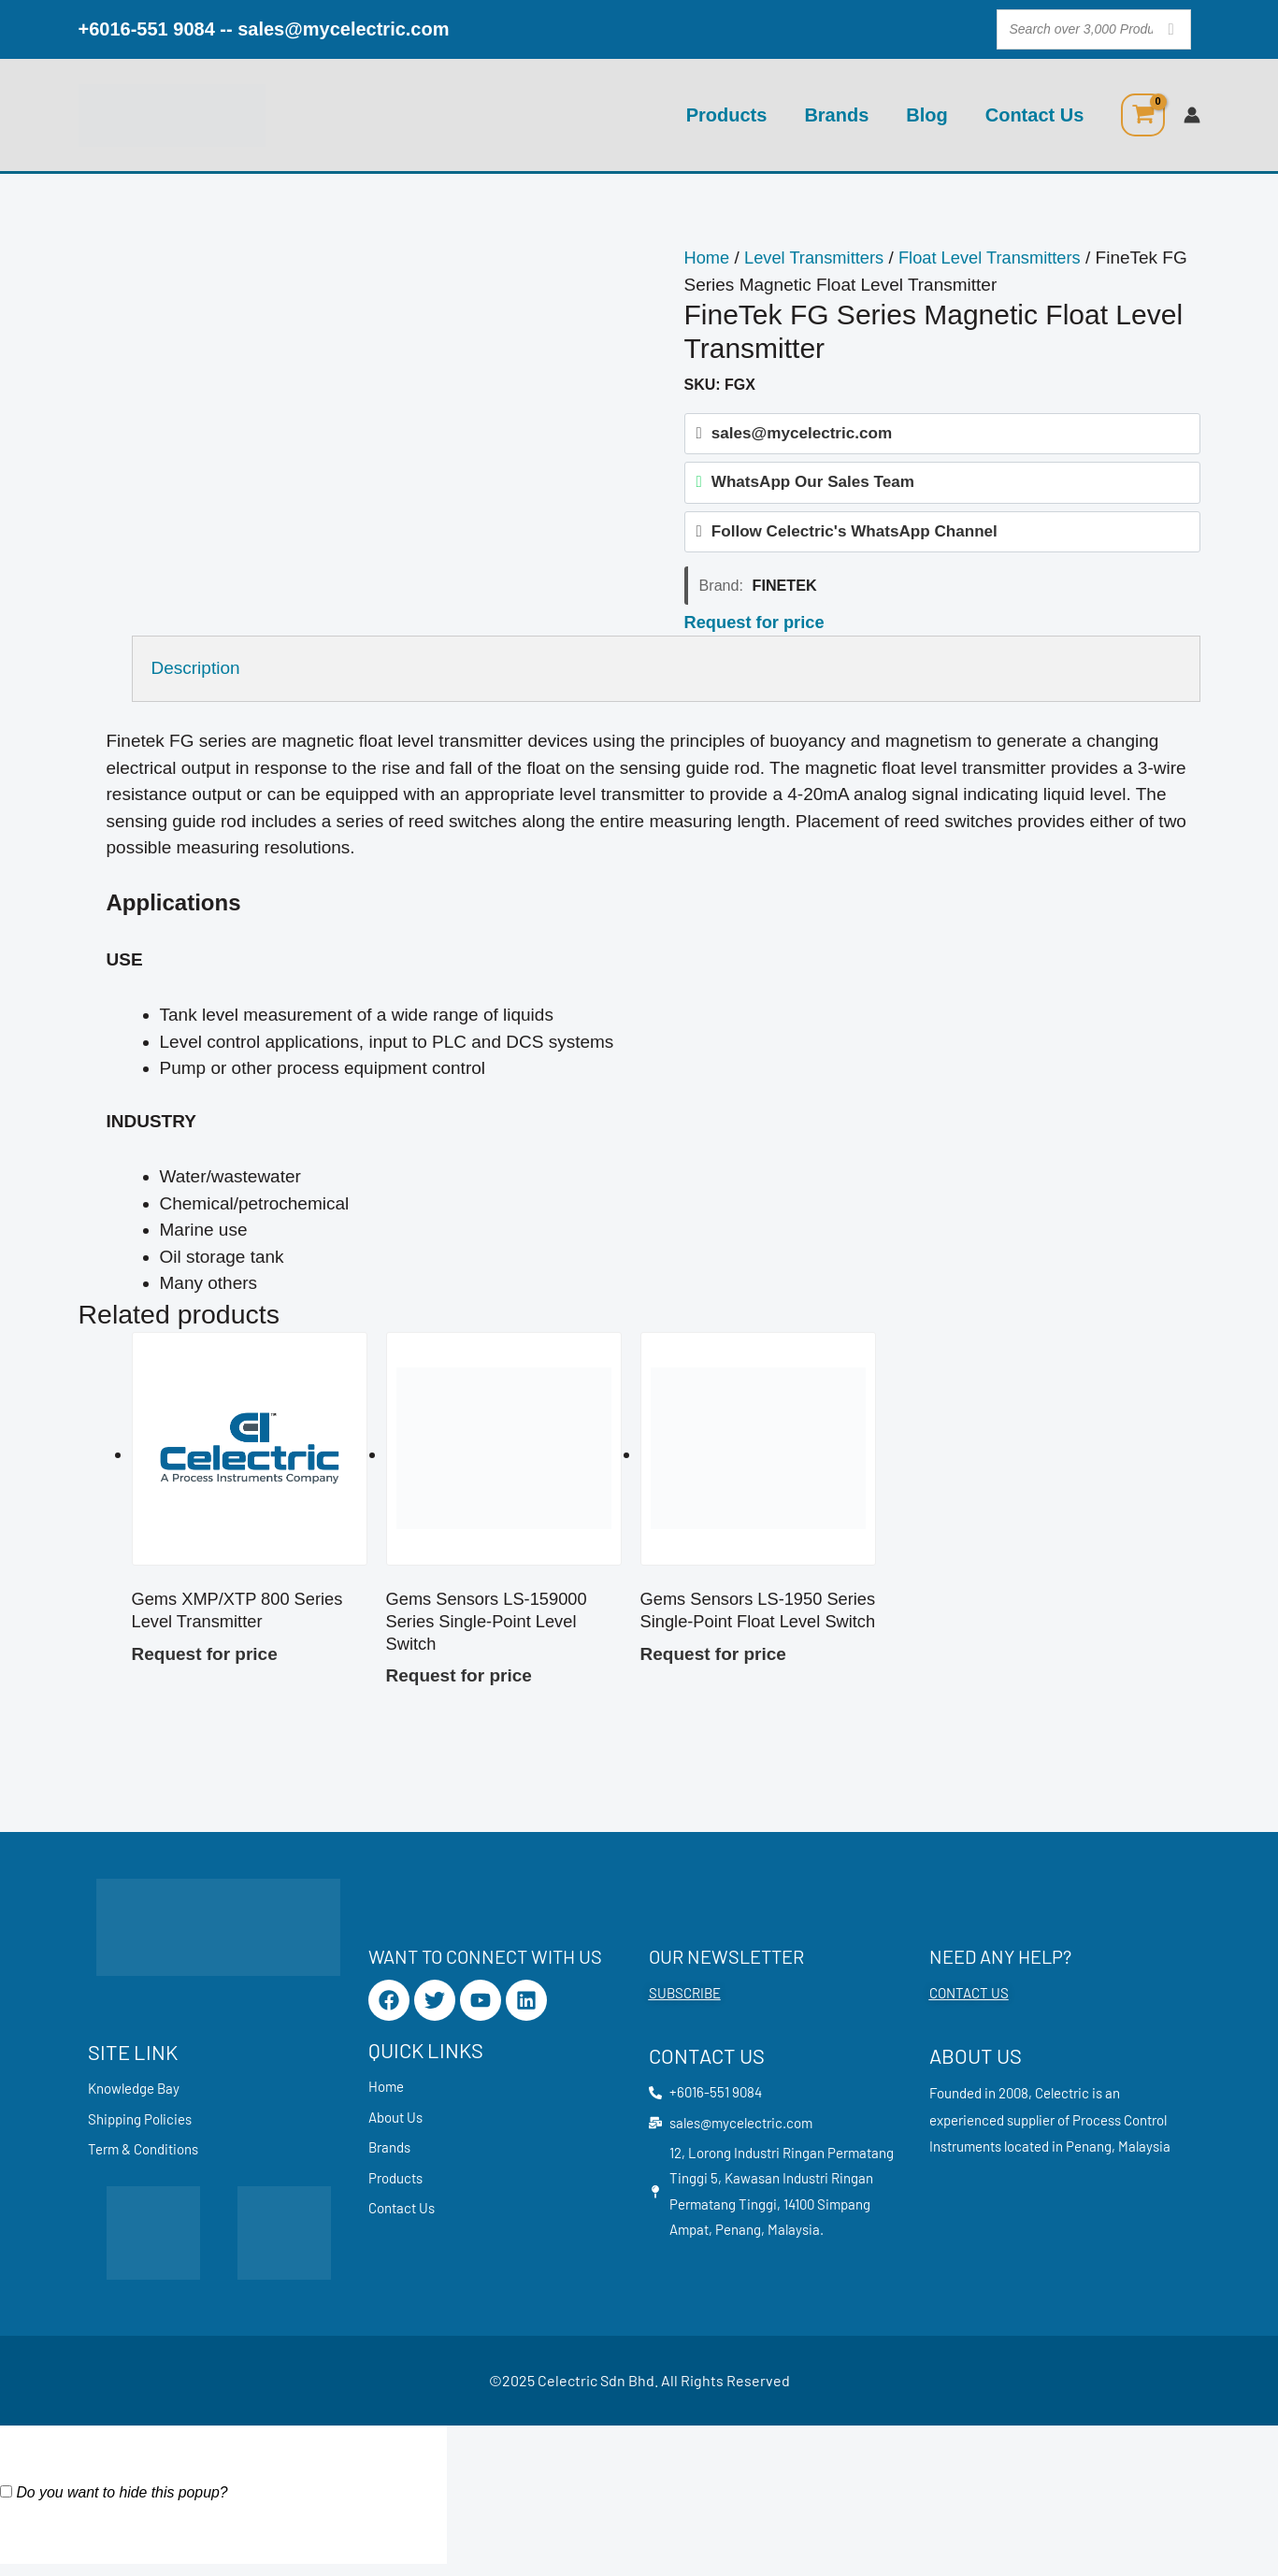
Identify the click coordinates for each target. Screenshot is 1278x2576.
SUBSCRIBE (685, 2002)
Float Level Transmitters (1001, 257)
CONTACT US (969, 2002)
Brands (836, 115)
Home (708, 257)
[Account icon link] (1192, 115)
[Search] (1171, 29)
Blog (926, 115)
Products (727, 115)
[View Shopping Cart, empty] (1142, 114)
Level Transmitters (818, 257)
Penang (1089, 2155)
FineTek (785, 590)
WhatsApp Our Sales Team (812, 485)
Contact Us (1034, 115)
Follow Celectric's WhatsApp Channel (854, 536)
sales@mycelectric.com (343, 29)
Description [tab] (195, 673)
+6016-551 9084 (147, 29)
